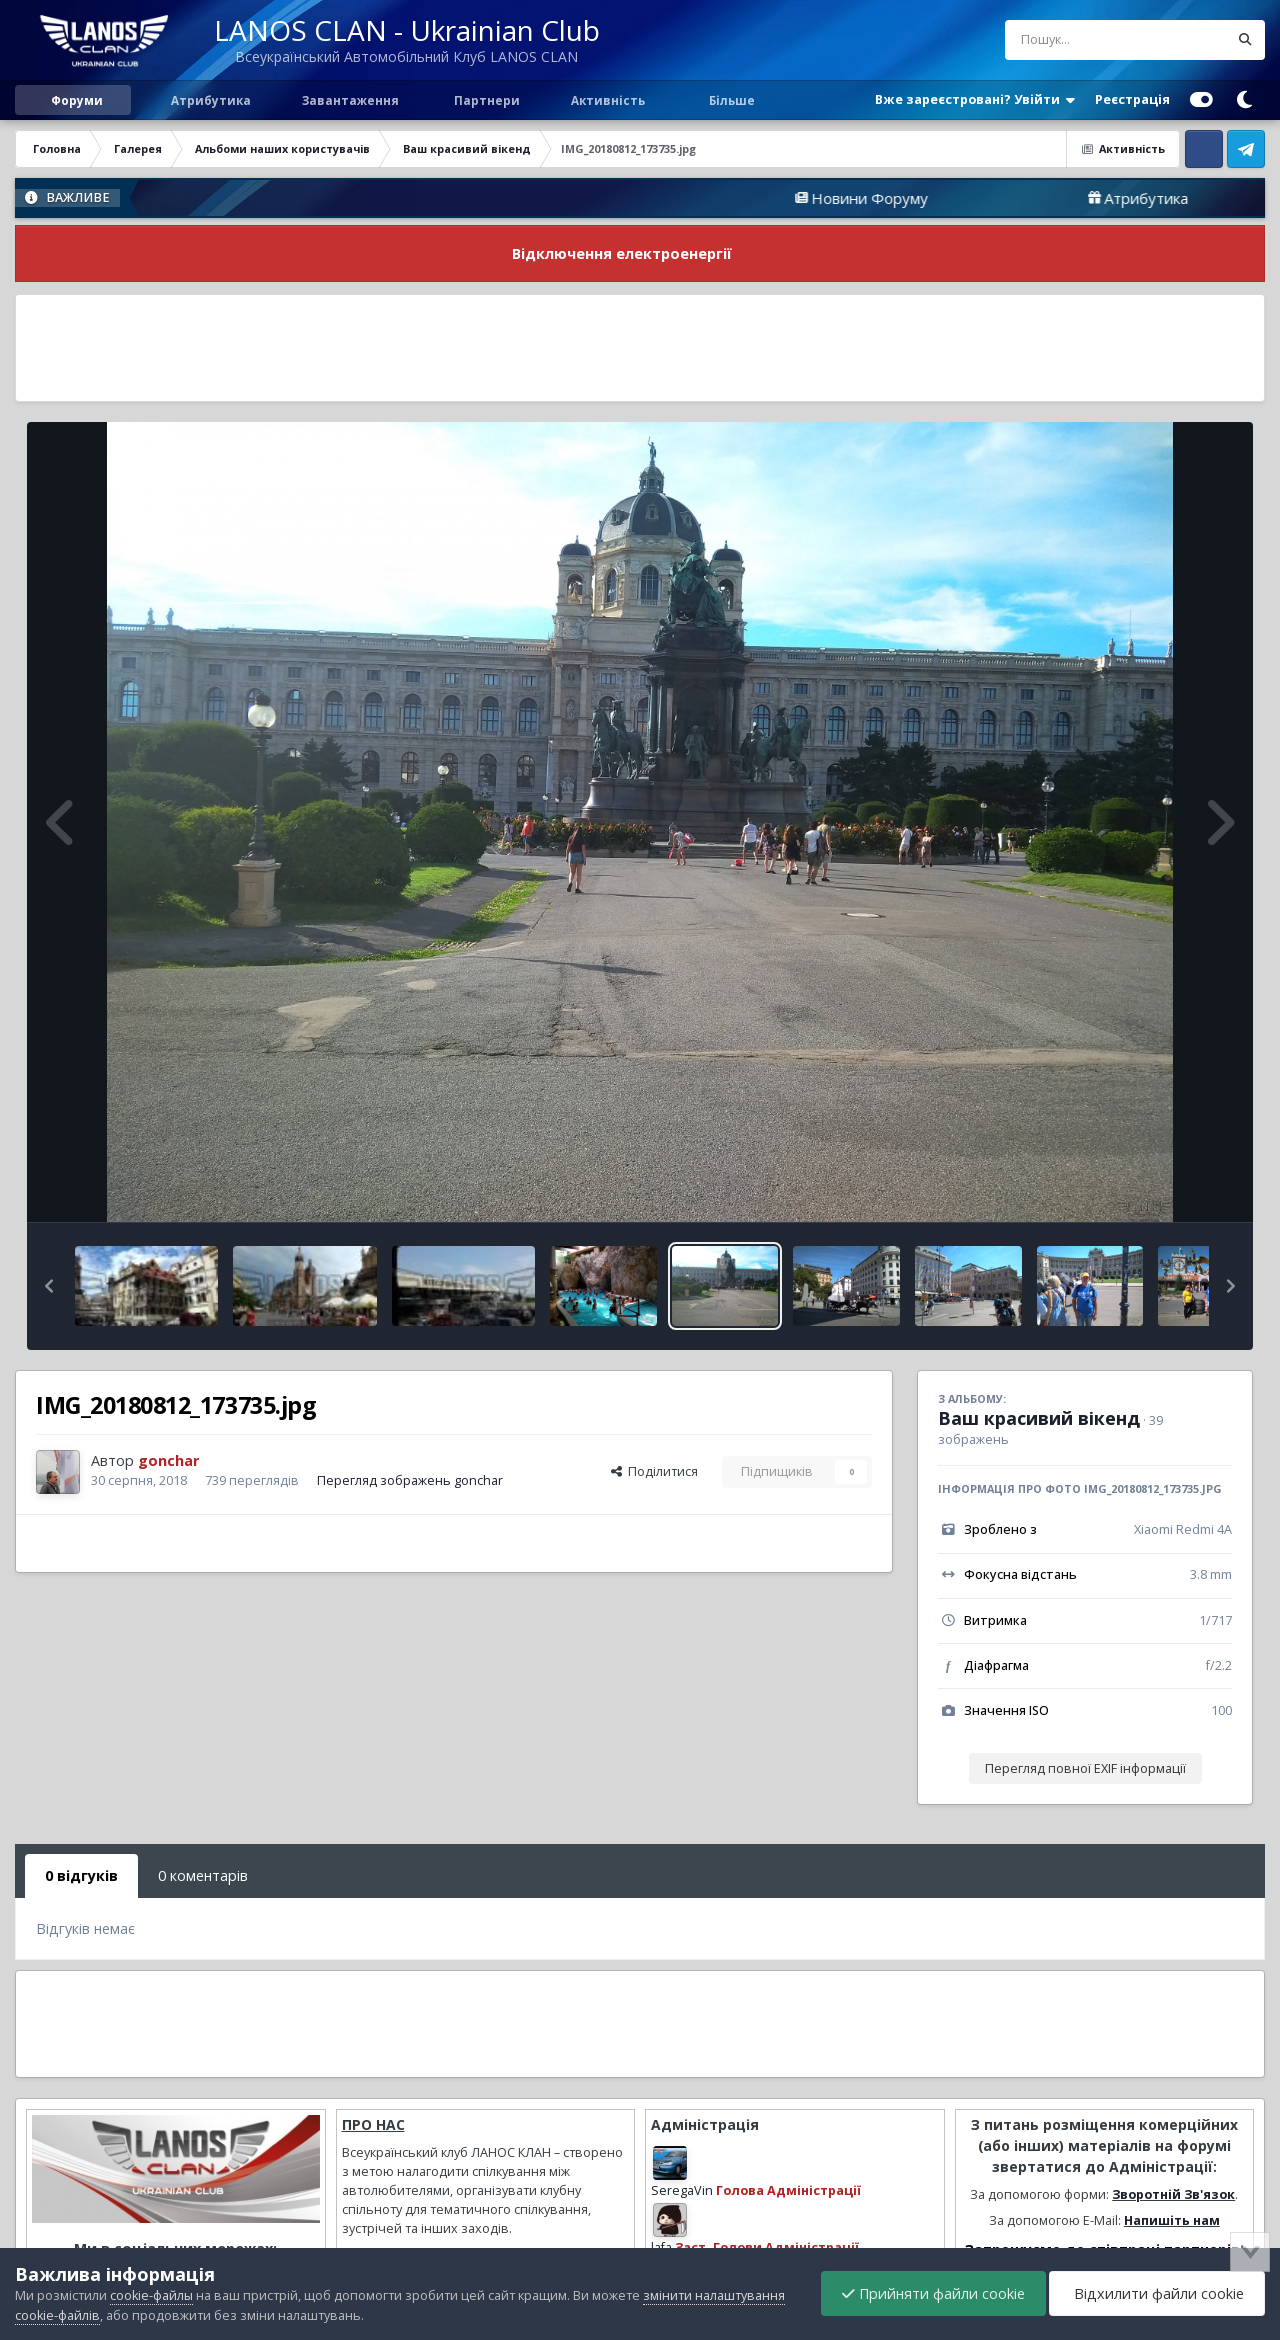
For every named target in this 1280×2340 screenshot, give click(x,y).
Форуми (77, 100)
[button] (49, 1286)
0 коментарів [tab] (203, 1875)
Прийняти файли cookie (933, 2293)
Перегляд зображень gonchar (410, 1480)
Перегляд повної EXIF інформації (1085, 1768)
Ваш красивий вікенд (1039, 1418)
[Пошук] (1079, 40)
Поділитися (654, 1471)
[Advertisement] (640, 348)
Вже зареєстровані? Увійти (975, 100)
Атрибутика (209, 100)
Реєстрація (1132, 99)
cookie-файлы (151, 2295)
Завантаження (349, 100)
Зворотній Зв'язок (1173, 2194)
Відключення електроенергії (622, 253)
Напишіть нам (1172, 2220)
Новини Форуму (923, 198)
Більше (732, 100)
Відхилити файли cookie (1157, 2293)
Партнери (485, 100)
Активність (608, 100)
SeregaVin (682, 2190)
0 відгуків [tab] (81, 1875)
